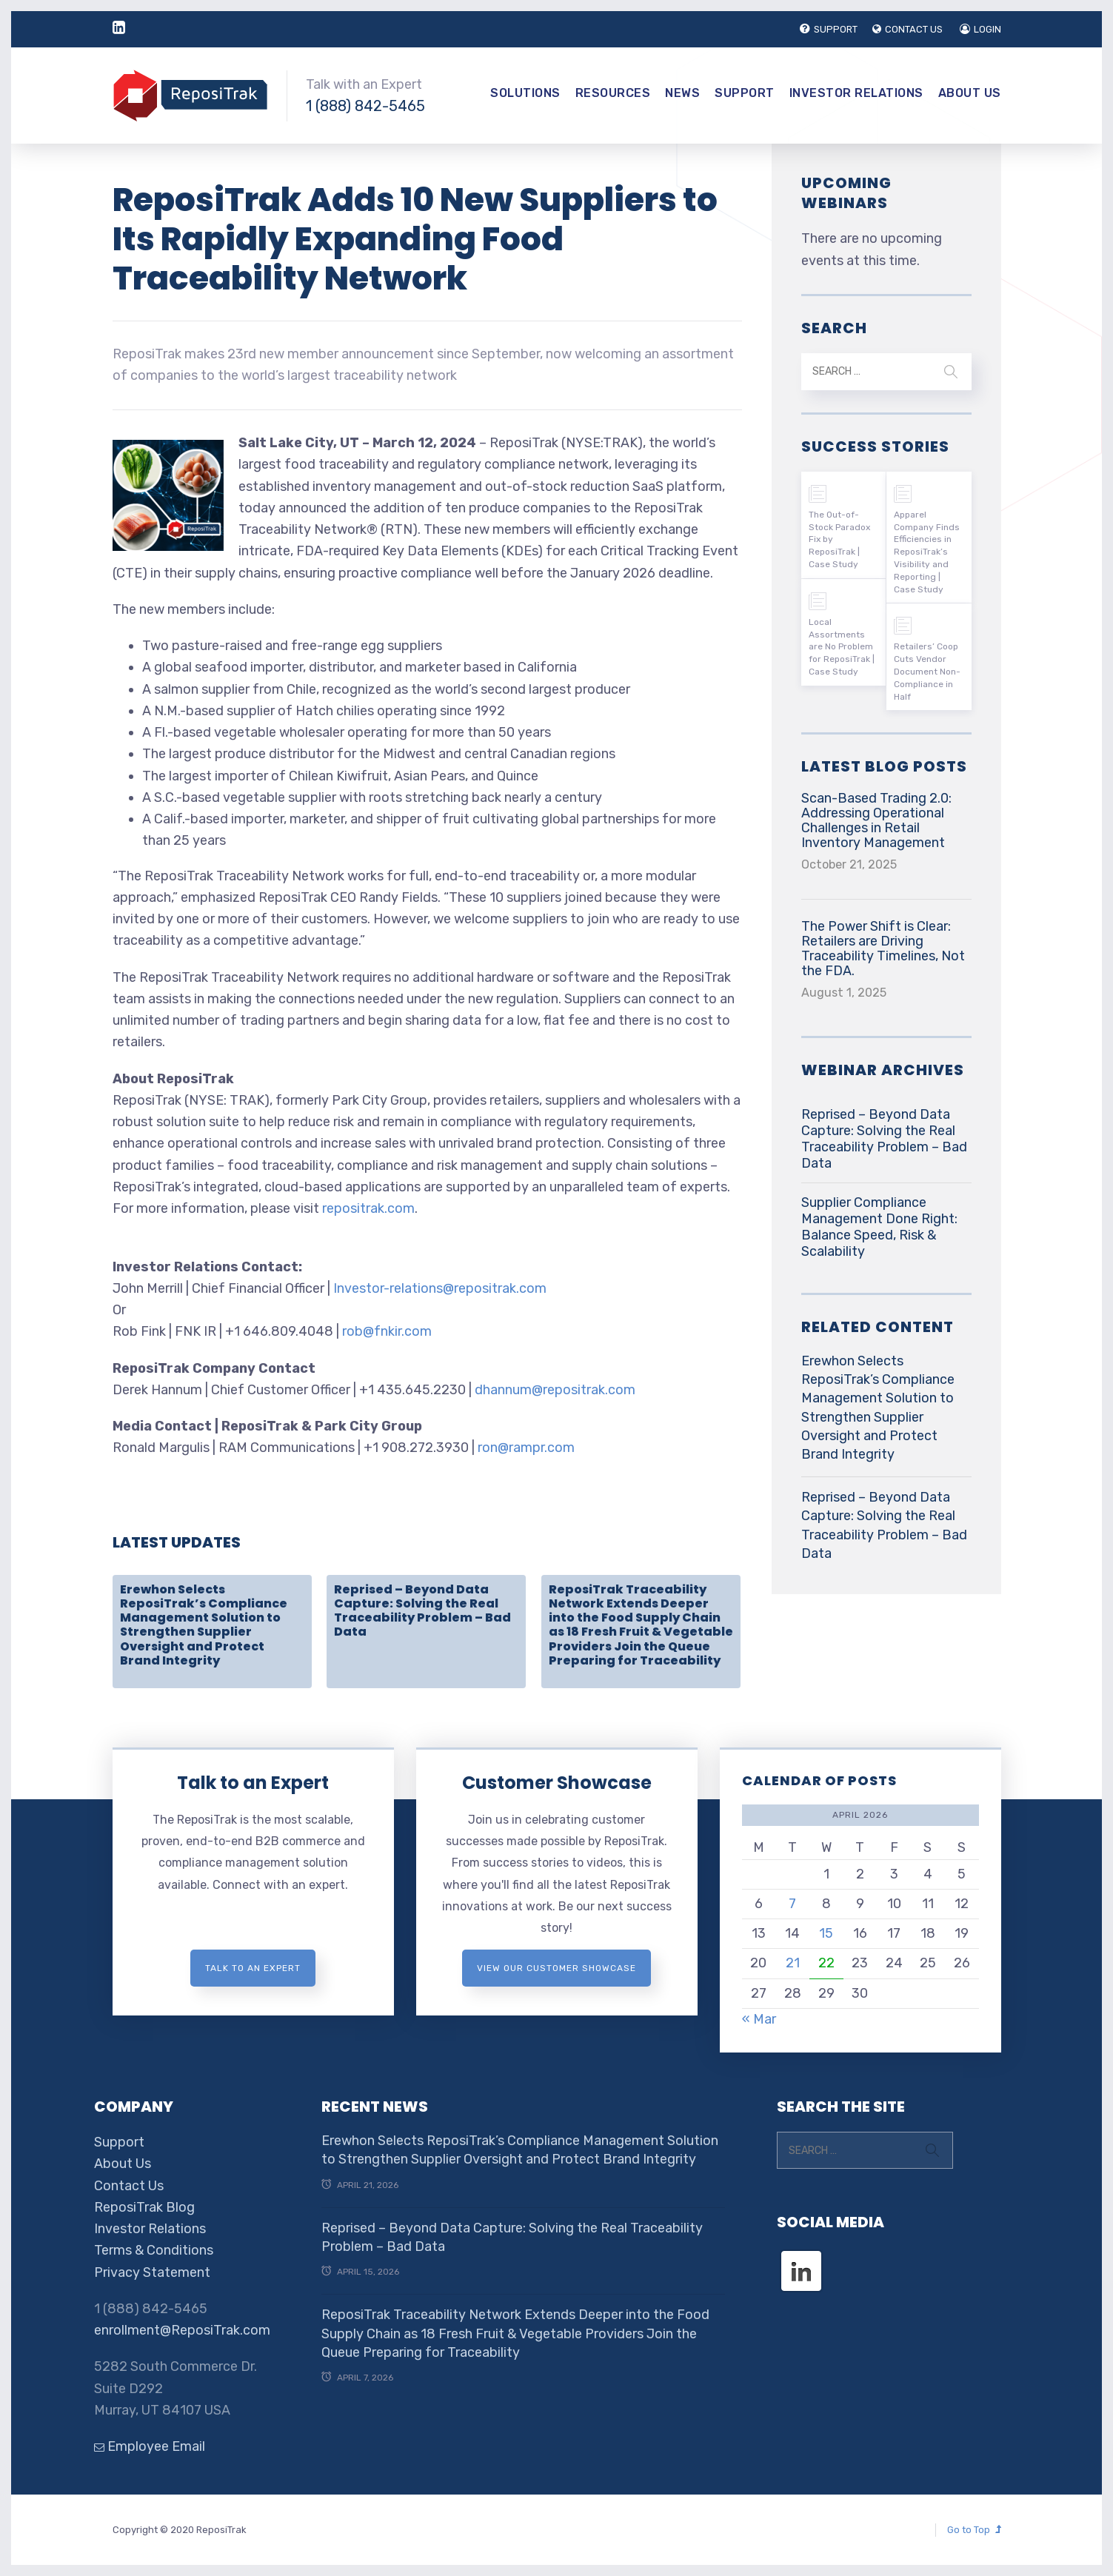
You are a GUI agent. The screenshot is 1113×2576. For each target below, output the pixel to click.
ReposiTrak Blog (144, 2207)
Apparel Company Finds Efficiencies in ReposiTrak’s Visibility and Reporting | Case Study (927, 552)
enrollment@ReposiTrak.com (182, 2330)
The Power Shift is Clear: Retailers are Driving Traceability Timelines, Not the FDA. (883, 948)
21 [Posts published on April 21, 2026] (793, 1963)
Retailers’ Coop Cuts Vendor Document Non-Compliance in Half (927, 671)
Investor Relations (856, 93)
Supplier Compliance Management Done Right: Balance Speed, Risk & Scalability (879, 1226)
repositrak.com (368, 1208)
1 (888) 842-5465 (365, 106)
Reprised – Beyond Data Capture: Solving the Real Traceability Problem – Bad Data (422, 1611)
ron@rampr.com (526, 1447)
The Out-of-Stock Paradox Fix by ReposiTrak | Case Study (839, 539)
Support (745, 93)
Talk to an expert (253, 1968)
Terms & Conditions (153, 2250)
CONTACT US (907, 29)
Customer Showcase (557, 1782)
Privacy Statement (152, 2272)
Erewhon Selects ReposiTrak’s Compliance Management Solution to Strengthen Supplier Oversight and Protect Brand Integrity (203, 1625)
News (682, 93)
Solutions (525, 93)
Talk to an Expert (253, 1782)
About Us (969, 93)
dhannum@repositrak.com (555, 1390)
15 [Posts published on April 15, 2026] (826, 1933)
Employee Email (149, 2446)
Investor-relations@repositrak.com (440, 1288)
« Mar (759, 2019)
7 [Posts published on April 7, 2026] (792, 1904)
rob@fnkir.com (387, 1331)
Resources (613, 93)
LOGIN (980, 29)
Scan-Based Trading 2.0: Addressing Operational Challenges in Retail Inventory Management (876, 820)
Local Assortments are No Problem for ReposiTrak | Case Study (842, 647)
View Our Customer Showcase (556, 1968)
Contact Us (129, 2186)
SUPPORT (829, 29)
